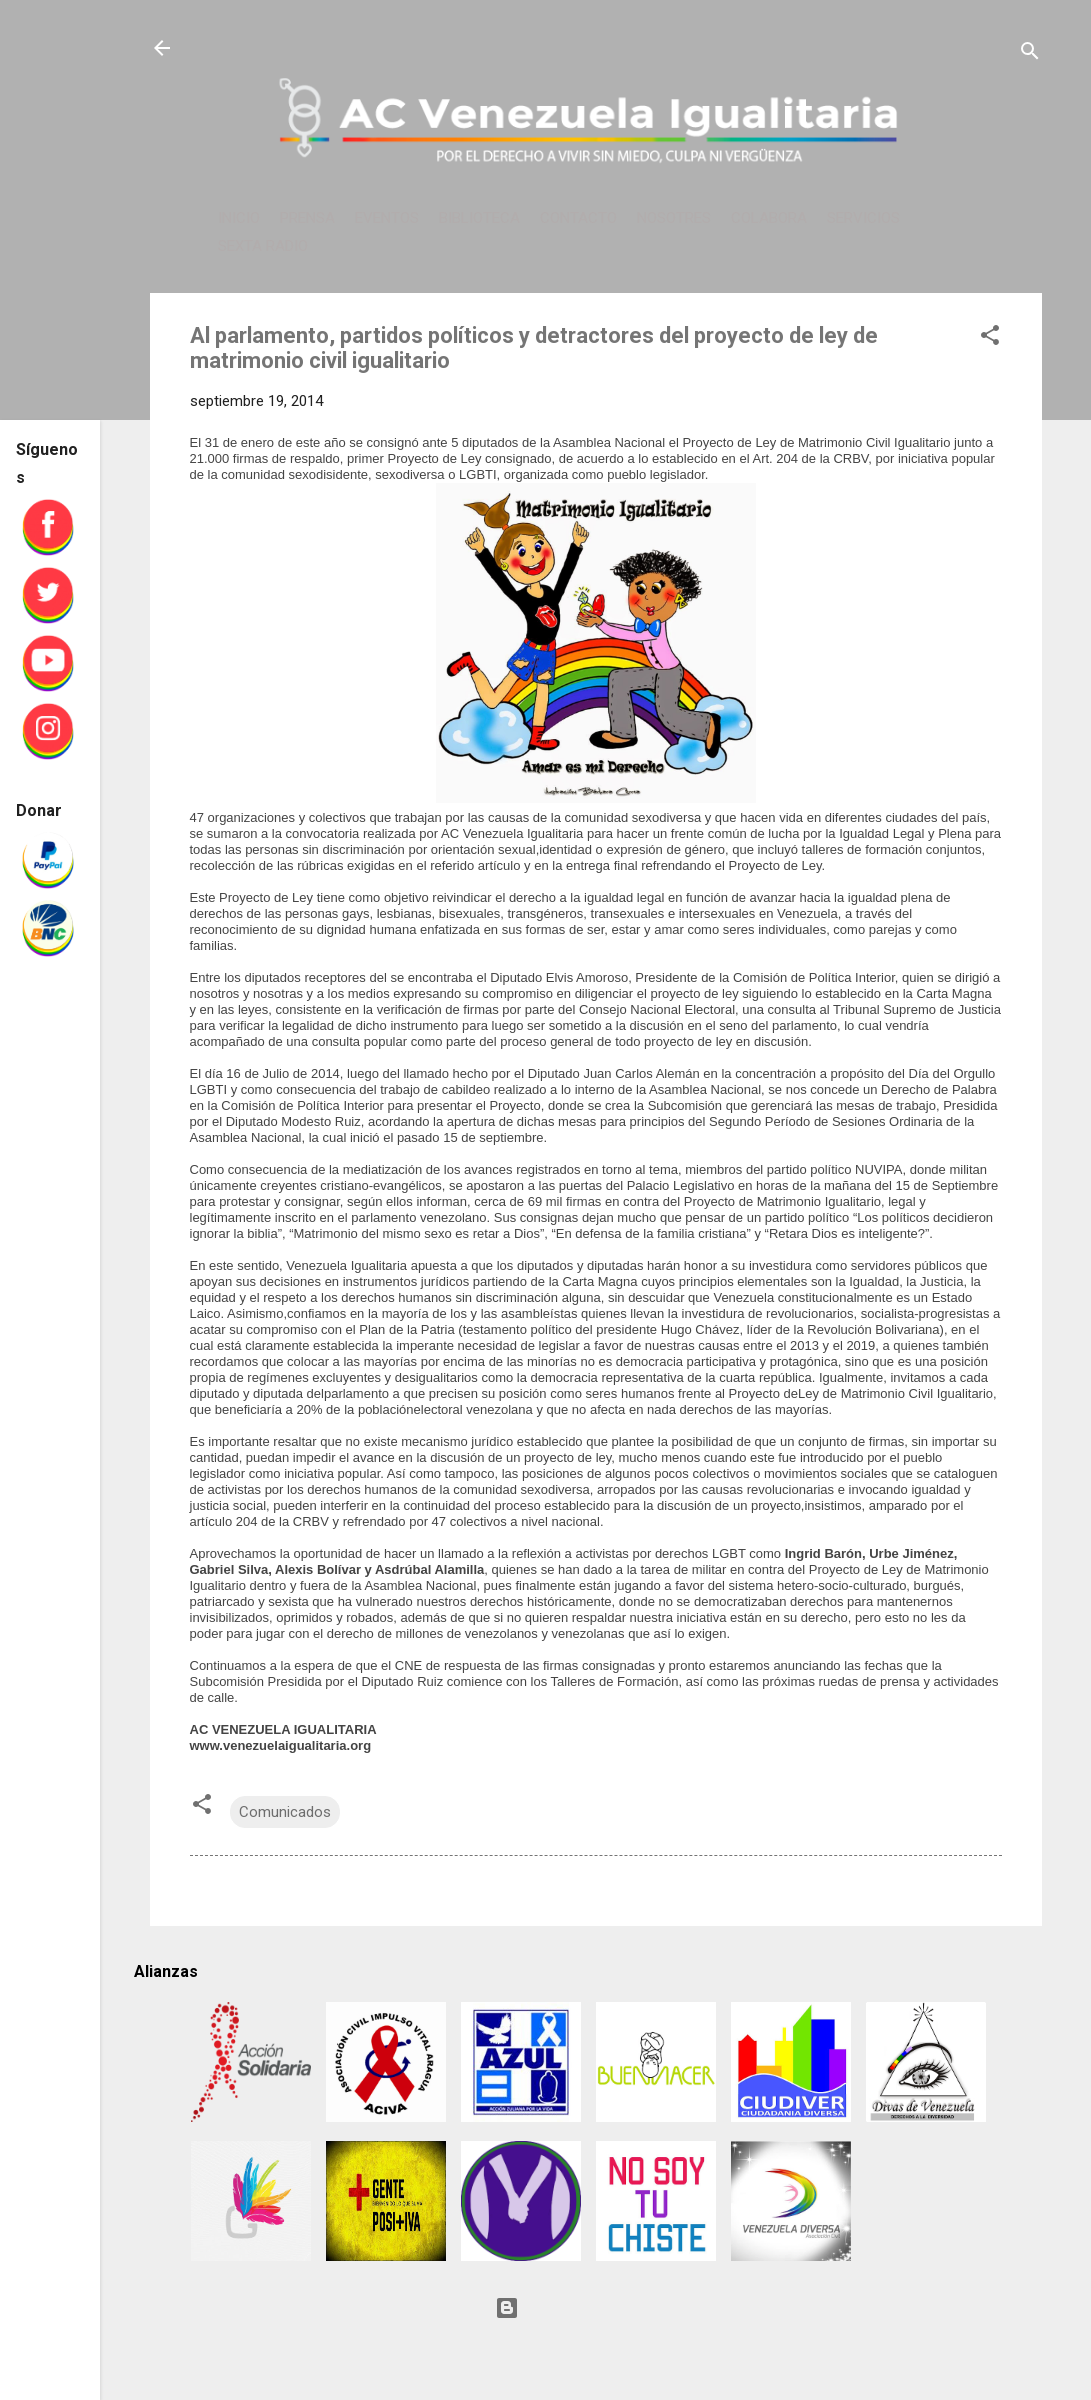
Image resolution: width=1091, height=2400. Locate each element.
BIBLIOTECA (479, 218)
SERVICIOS (863, 218)
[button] (990, 338)
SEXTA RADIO (263, 246)
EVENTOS (387, 218)
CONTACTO (578, 218)
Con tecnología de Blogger (596, 2308)
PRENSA (307, 218)
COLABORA (769, 218)
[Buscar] (1030, 54)
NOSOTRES (674, 218)
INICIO (239, 218)
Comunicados (285, 1812)
